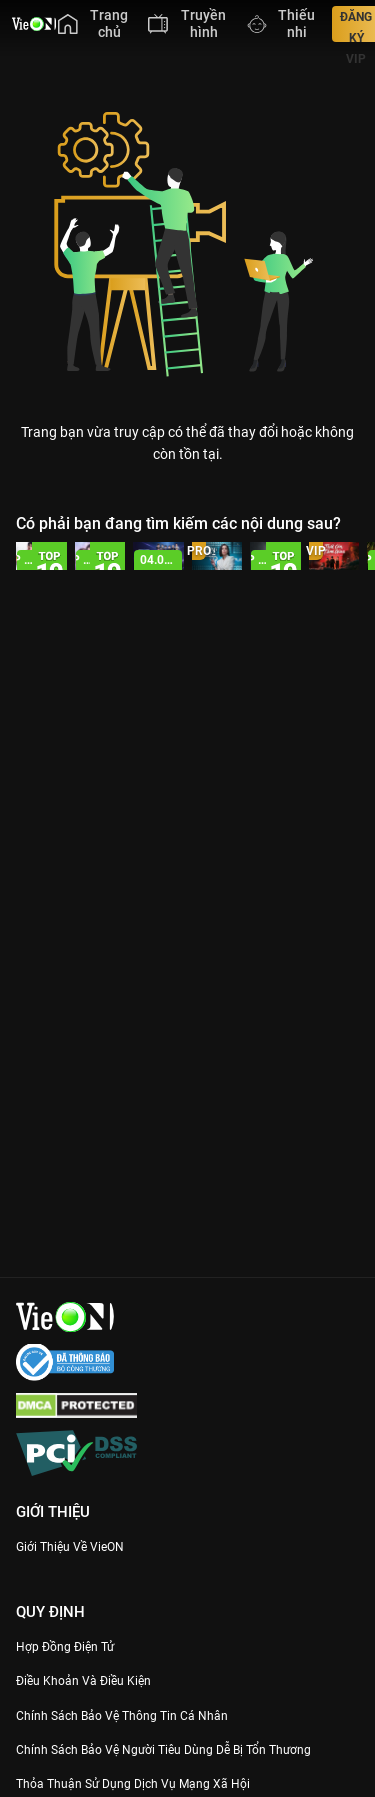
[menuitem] (93, 24)
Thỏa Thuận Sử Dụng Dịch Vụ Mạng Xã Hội (133, 1784)
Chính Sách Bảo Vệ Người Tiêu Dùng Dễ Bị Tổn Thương (163, 1750)
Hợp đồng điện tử (65, 1647)
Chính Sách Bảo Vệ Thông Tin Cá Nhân (122, 1716)
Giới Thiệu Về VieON (70, 1547)
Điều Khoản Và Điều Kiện (83, 1681)
